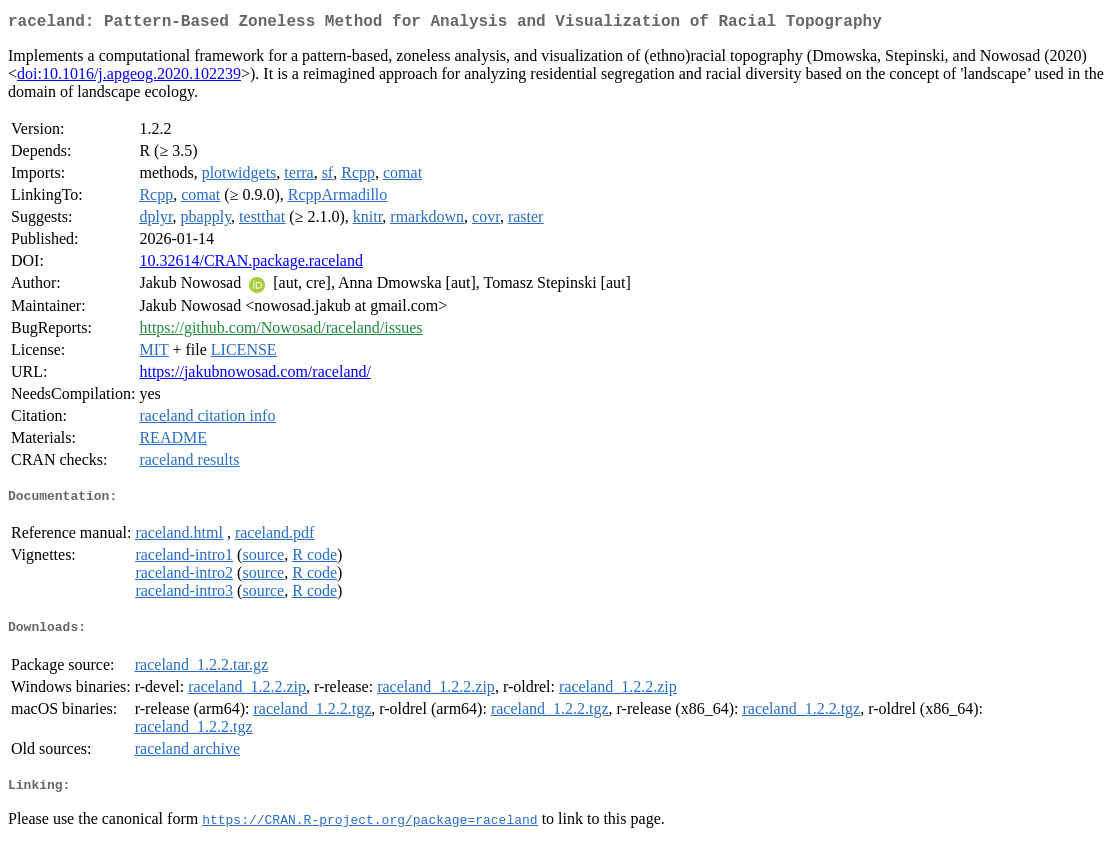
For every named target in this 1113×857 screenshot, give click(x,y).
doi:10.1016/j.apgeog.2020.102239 (129, 77)
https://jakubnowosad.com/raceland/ (255, 375)
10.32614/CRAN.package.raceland (250, 264)
